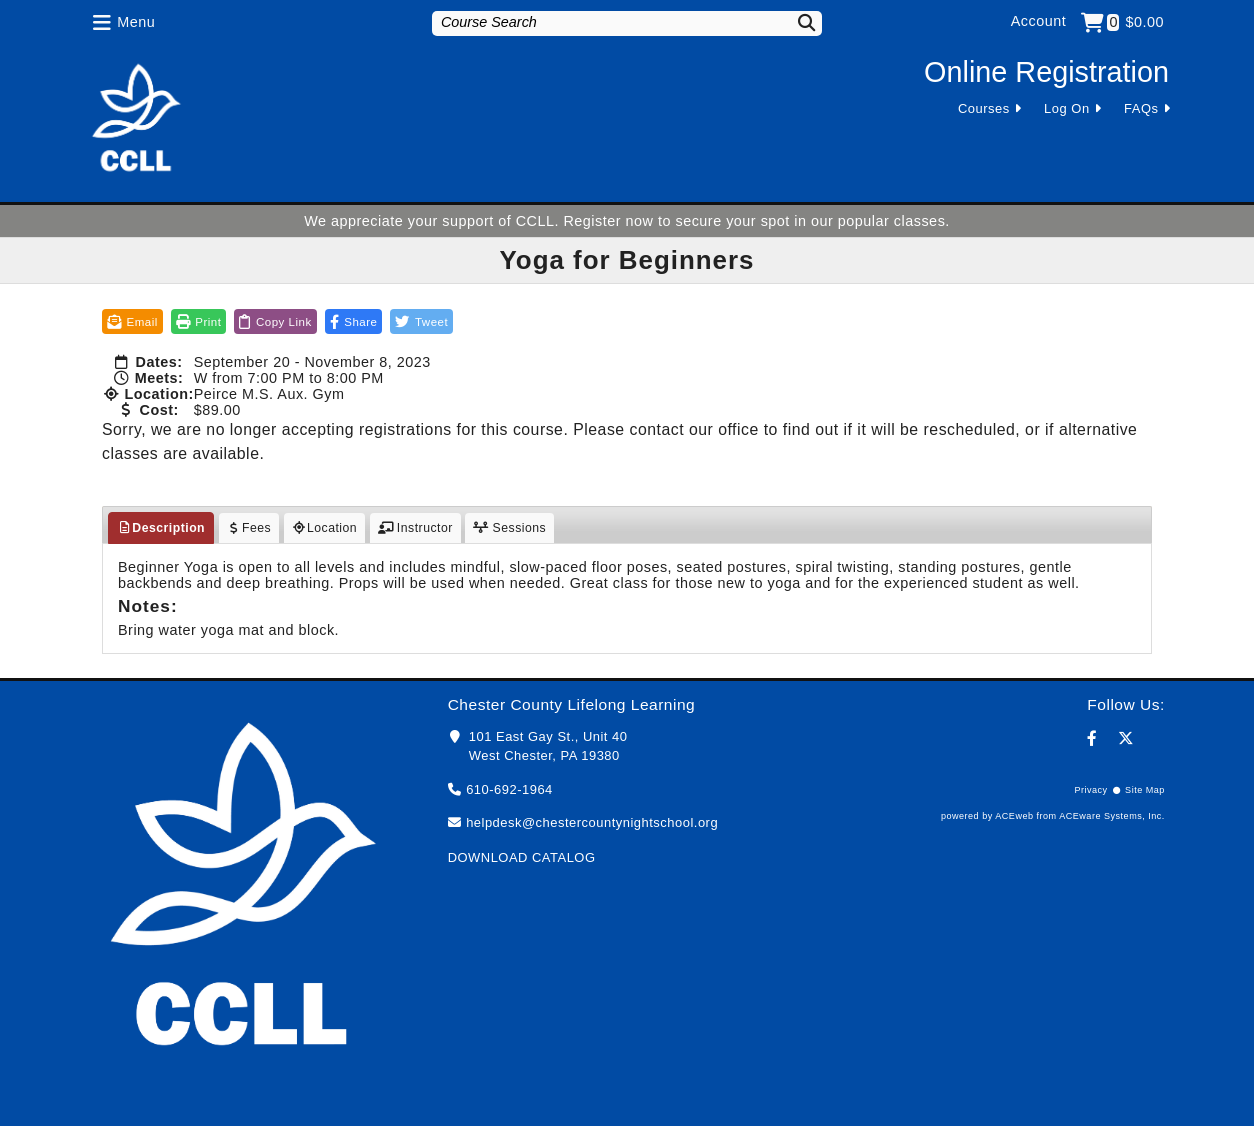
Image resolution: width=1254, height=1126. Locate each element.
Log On (1067, 108)
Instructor (415, 528)
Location (325, 528)
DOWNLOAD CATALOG (522, 857)
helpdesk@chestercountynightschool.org (592, 822)
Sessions (509, 528)
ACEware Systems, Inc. (1112, 816)
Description (161, 528)
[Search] (794, 22)
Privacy (1090, 790)
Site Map (1145, 790)
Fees (249, 528)
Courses (984, 108)
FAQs (1141, 108)
